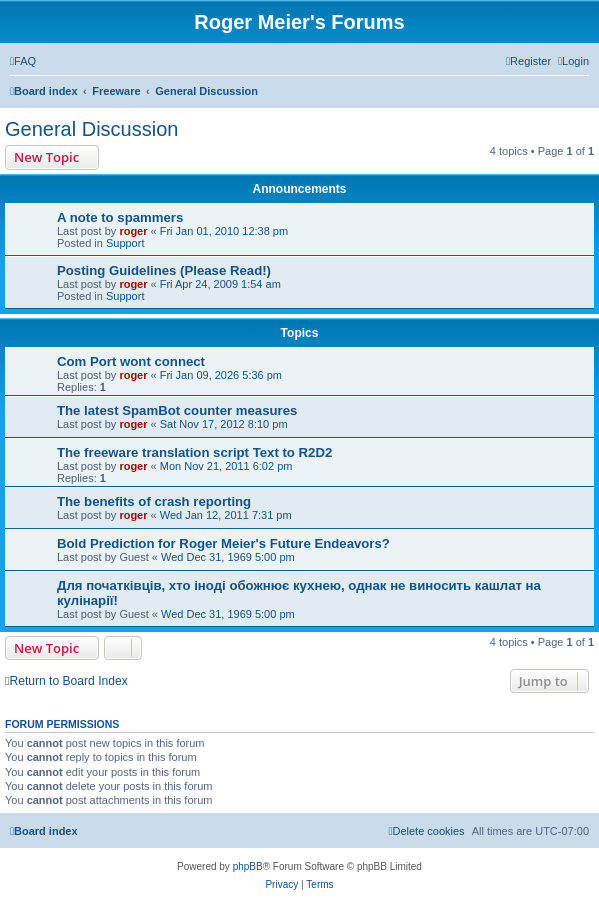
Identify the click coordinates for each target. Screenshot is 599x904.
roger (133, 231)
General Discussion (91, 129)
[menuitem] (23, 61)
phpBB (248, 866)
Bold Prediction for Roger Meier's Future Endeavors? (223, 543)
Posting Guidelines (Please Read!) (164, 270)
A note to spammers (120, 217)
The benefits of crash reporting (154, 501)
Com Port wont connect (131, 361)
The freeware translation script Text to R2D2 (194, 452)
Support (125, 243)
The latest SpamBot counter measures (177, 410)
